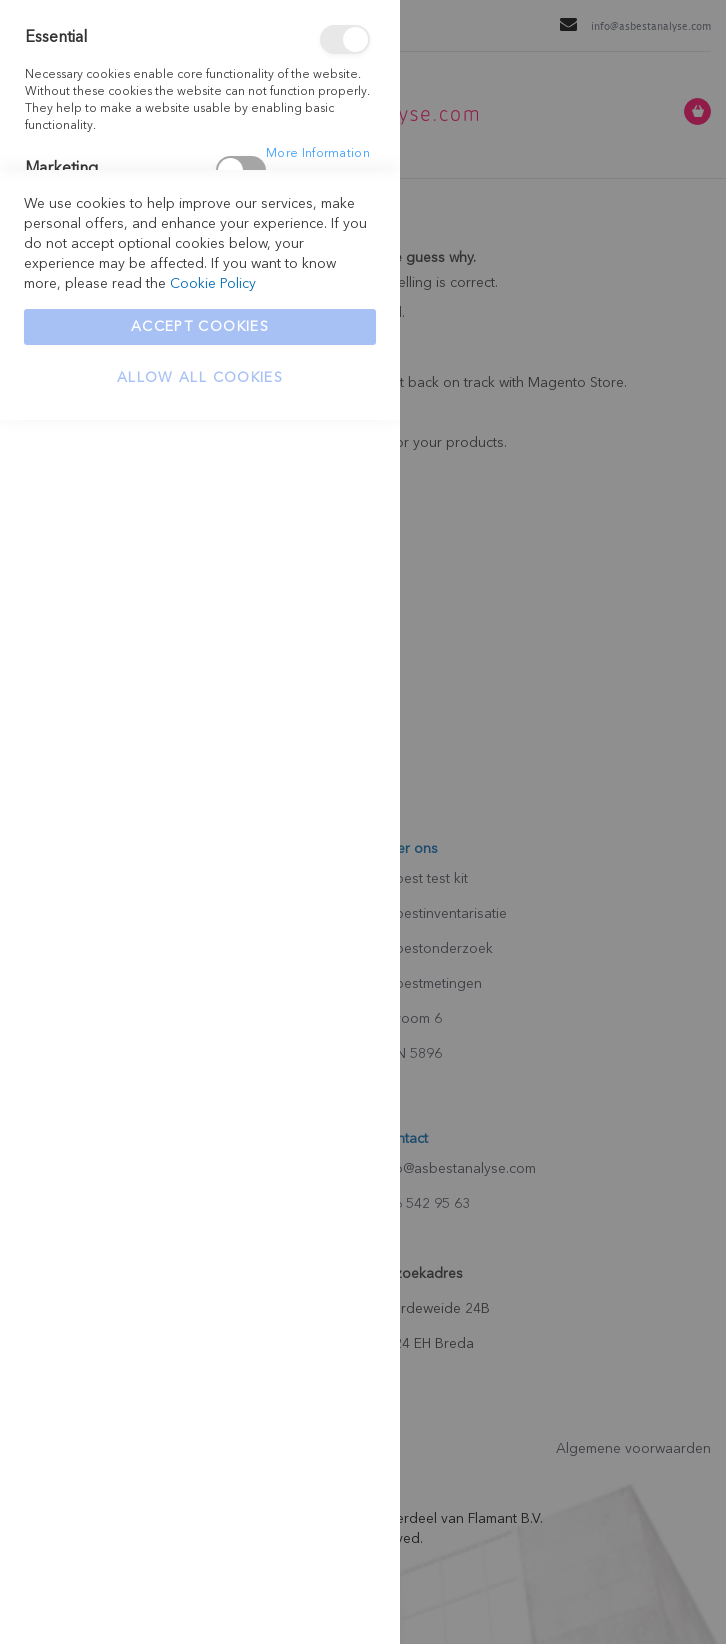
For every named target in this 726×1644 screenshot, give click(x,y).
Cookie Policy (213, 1508)
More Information (318, 154)
